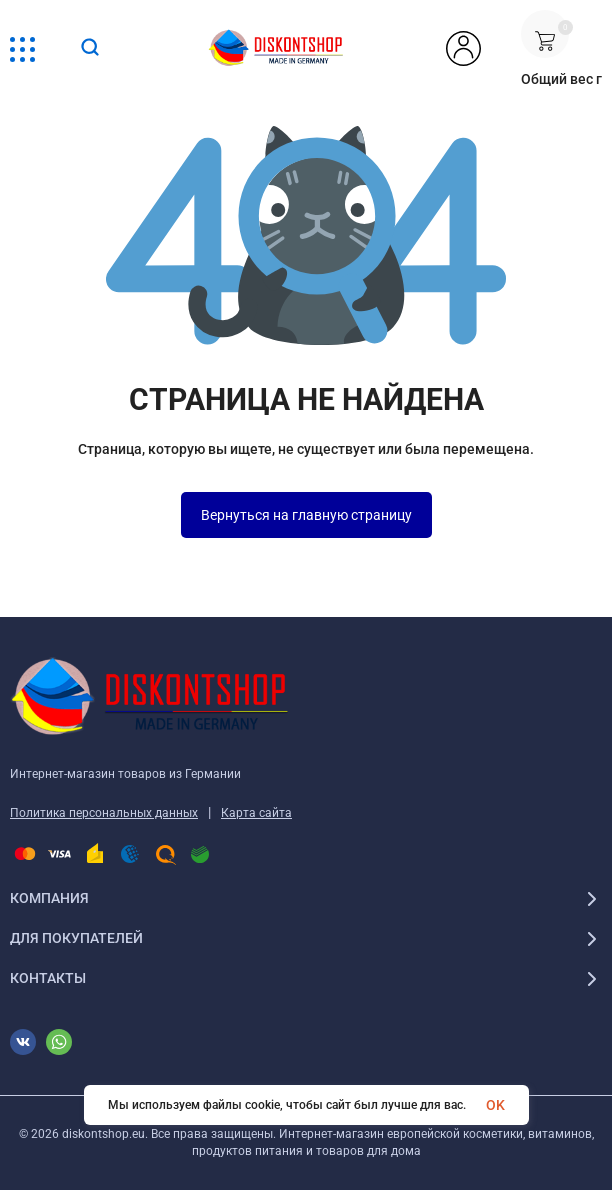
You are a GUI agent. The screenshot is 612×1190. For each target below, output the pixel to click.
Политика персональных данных (104, 813)
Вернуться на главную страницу (306, 515)
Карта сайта (256, 813)
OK (495, 1105)
